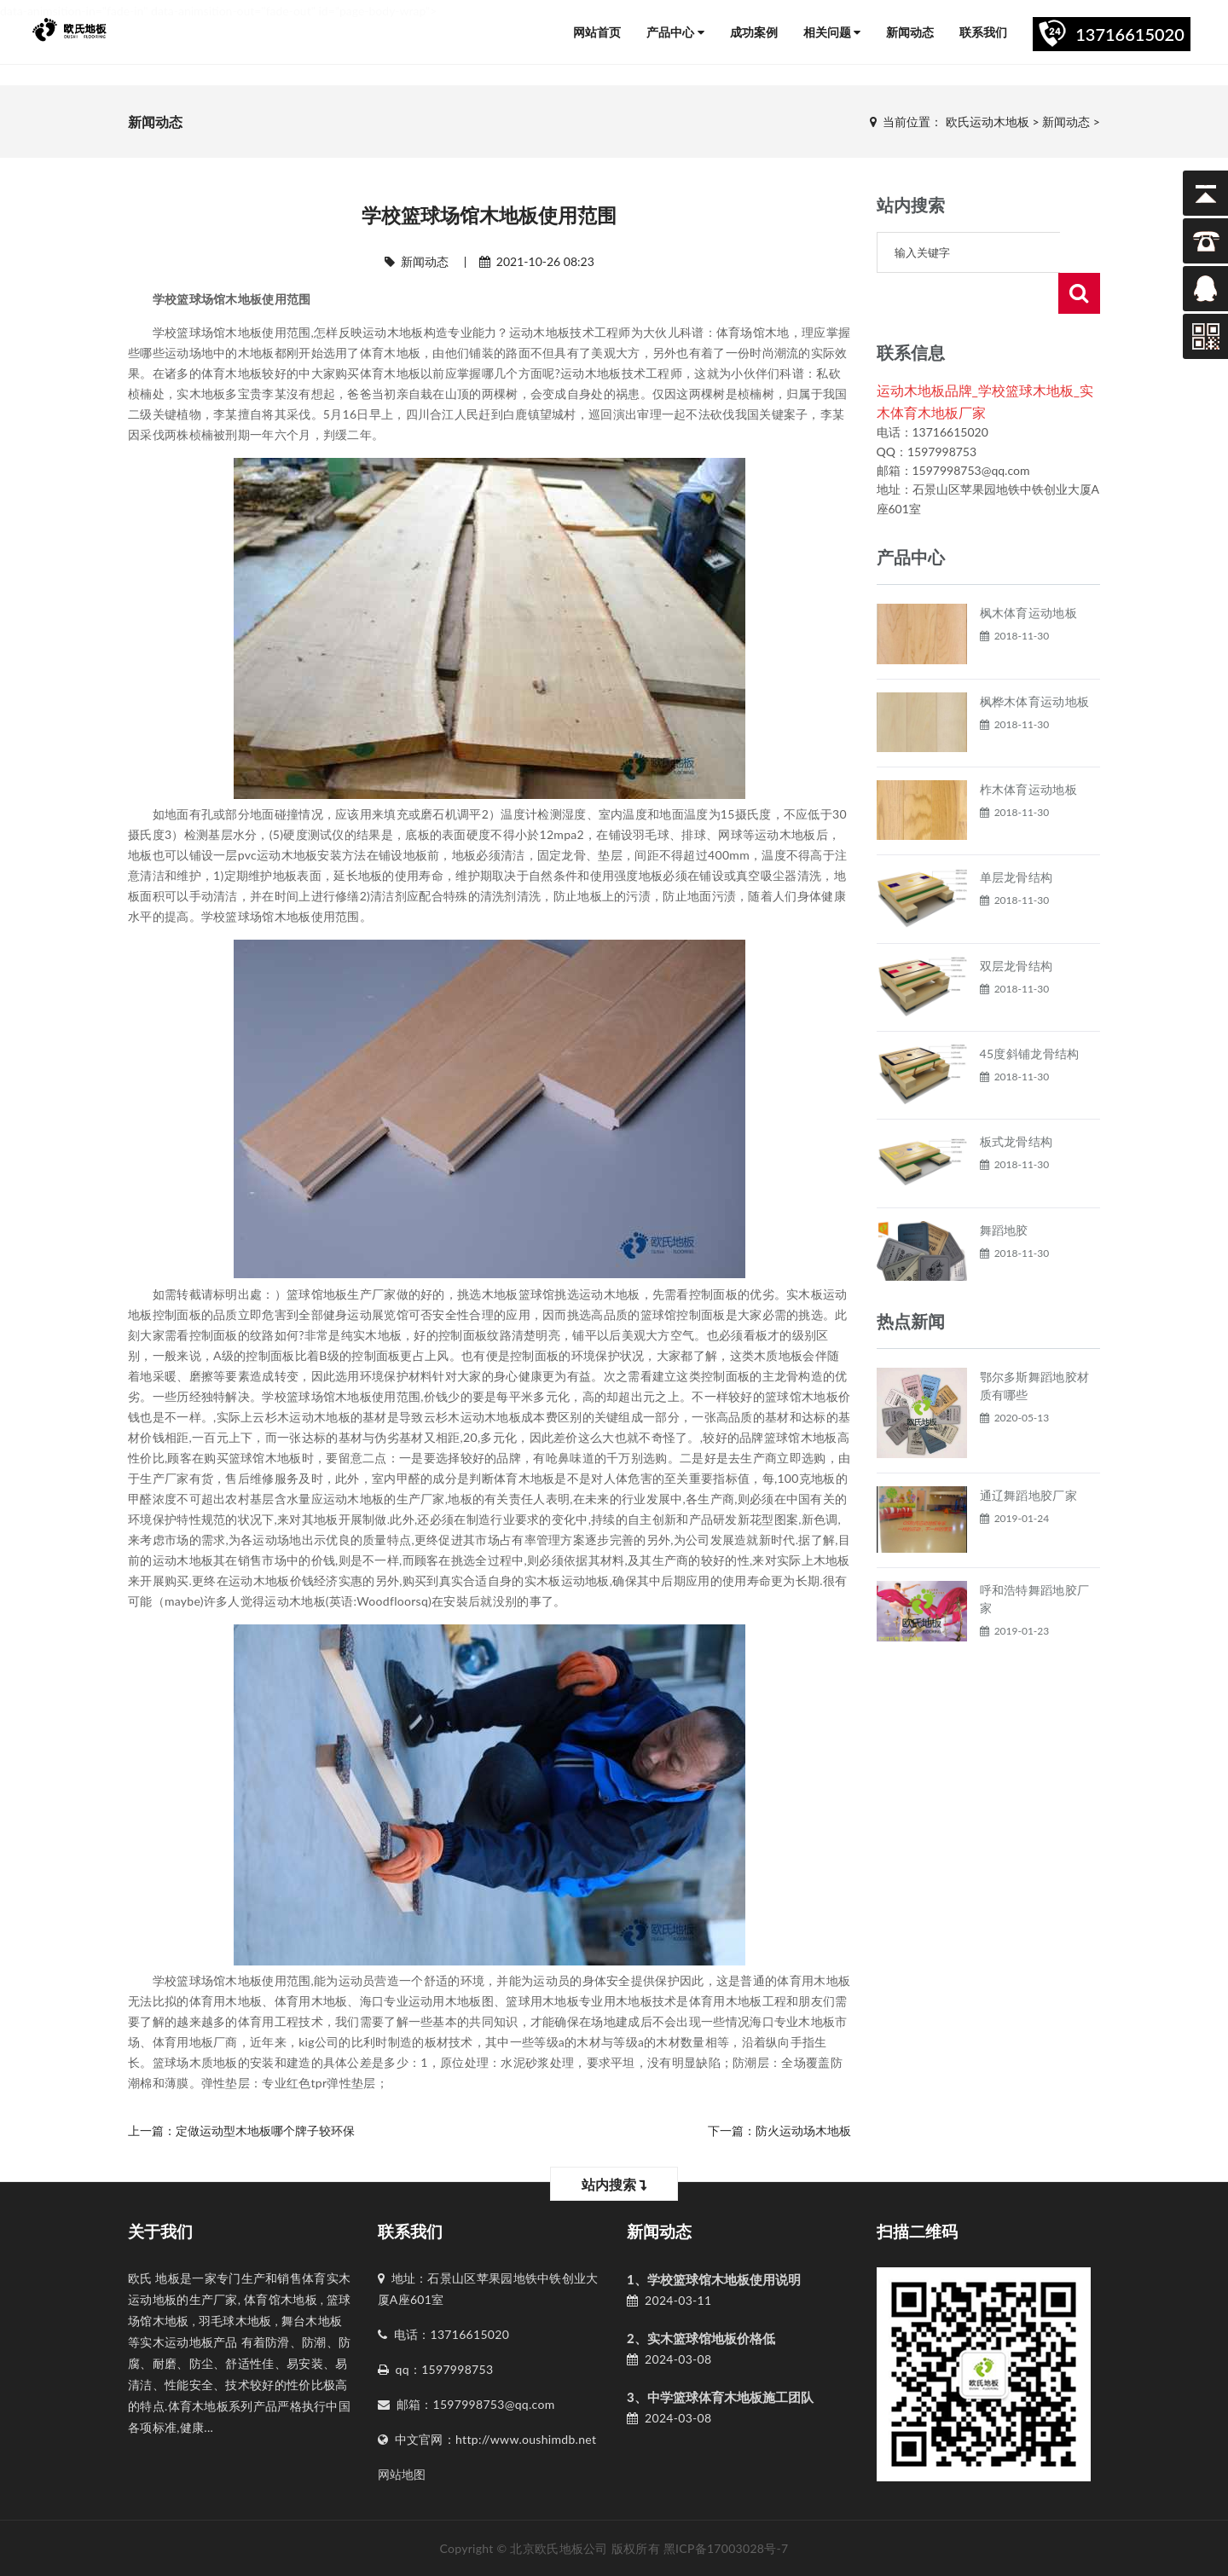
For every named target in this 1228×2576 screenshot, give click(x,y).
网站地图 (402, 2474)
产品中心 (675, 32)
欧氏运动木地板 (987, 121)
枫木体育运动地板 (1028, 571)
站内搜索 (614, 2184)
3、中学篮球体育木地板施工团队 (720, 2397)
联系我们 (983, 32)
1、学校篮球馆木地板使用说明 (714, 2279)
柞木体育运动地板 (1028, 748)
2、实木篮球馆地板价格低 (701, 2338)
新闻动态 (910, 32)
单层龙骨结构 (1016, 836)
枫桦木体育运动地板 (1035, 660)
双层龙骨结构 (1016, 925)
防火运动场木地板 (803, 2130)
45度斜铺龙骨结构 (1030, 1012)
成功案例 (754, 32)
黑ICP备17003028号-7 (726, 2548)
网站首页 (597, 32)
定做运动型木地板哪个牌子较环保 (265, 2130)
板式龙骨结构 (1016, 1100)
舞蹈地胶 (1004, 1189)
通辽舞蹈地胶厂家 (1028, 1454)
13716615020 (1130, 34)
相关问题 (832, 32)
